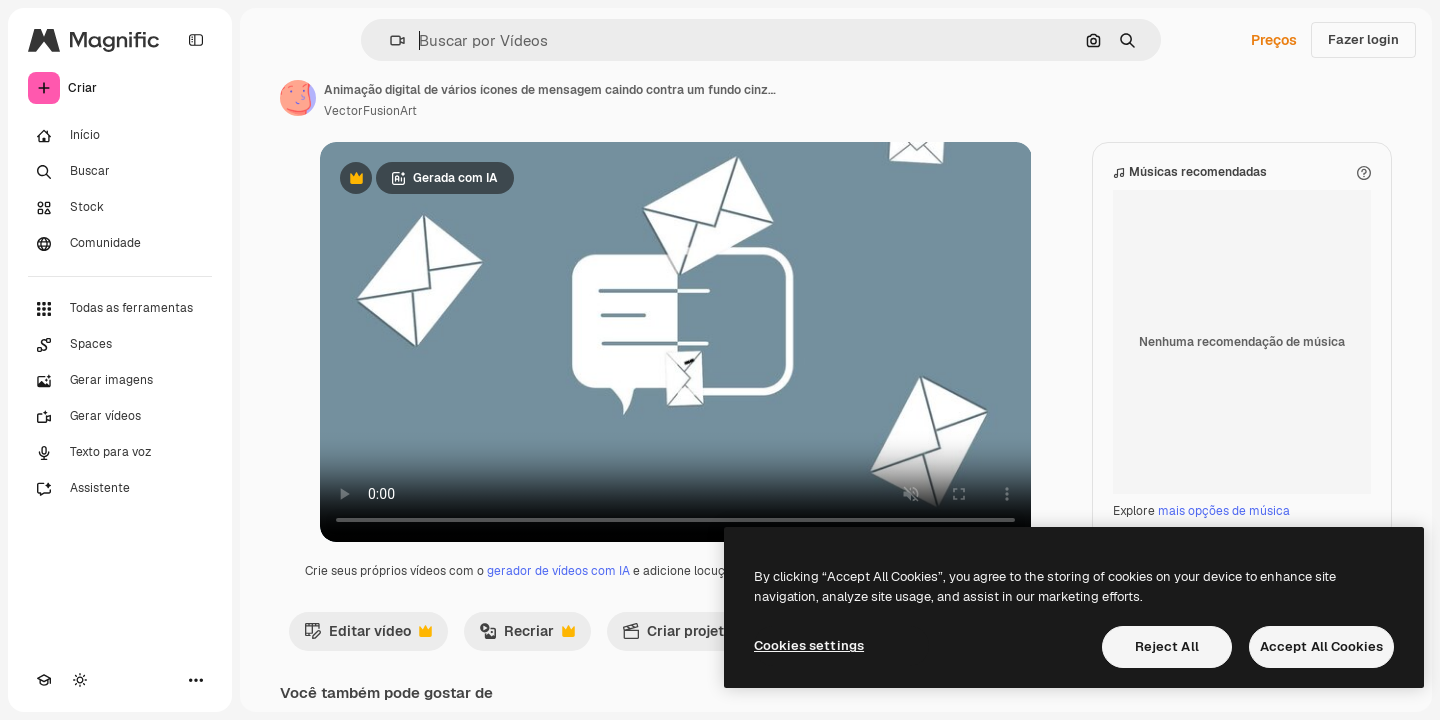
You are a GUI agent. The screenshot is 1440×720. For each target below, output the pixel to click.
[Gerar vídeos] (120, 417)
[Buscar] (120, 172)
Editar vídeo (368, 636)
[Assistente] (120, 489)
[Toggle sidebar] (196, 40)
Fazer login (1363, 39)
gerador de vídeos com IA (558, 571)
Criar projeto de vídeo (717, 636)
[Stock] (120, 208)
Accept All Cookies (1321, 646)
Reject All (1167, 646)
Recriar (527, 636)
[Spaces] (120, 345)
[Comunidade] (120, 244)
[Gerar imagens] (120, 381)
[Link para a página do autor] (298, 98)
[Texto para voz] (120, 453)
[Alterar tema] (80, 680)
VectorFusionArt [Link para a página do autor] (370, 111)
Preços (1274, 40)
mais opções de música (1224, 511)
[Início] (120, 136)
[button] (389, 40)
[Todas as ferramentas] (120, 309)
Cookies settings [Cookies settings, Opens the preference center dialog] (809, 645)
